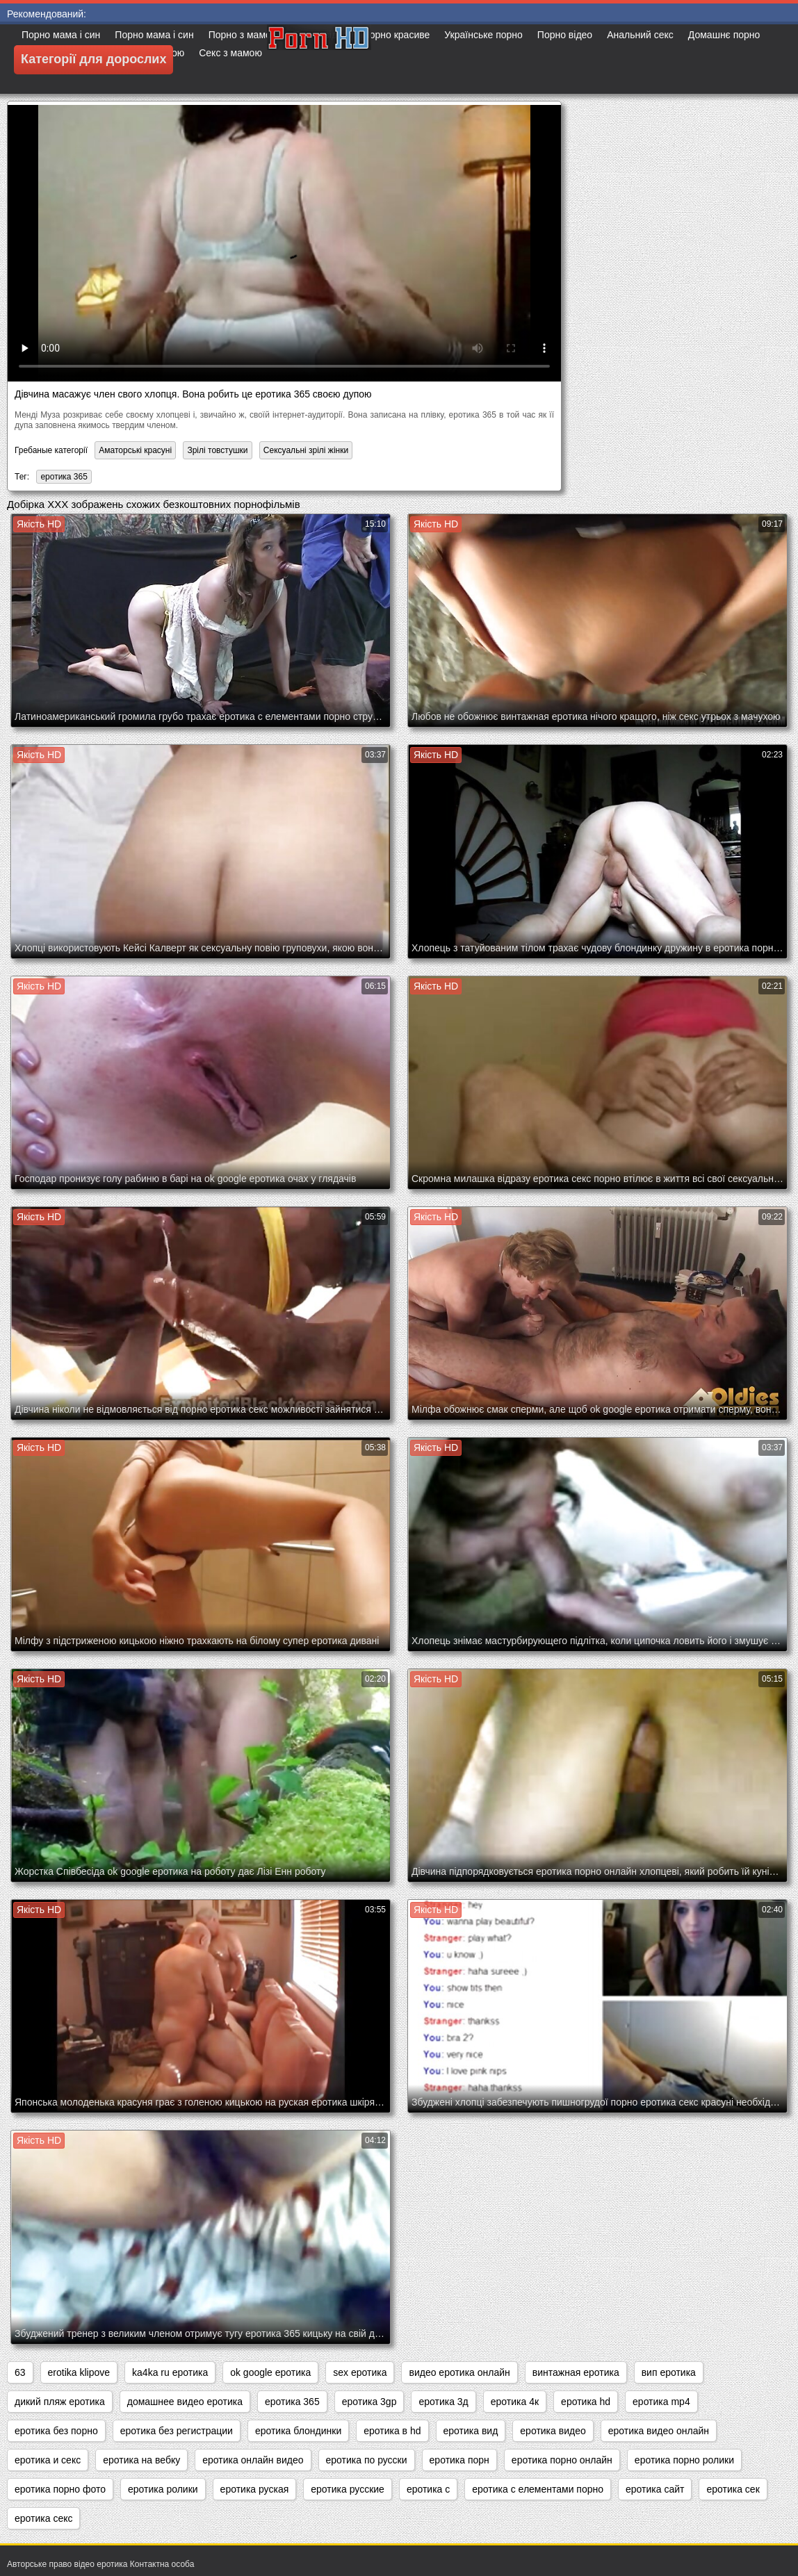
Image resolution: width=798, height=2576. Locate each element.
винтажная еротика (575, 2372)
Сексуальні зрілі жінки (305, 450)
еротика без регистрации (176, 2430)
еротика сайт (655, 2489)
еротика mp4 (661, 2401)
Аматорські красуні (135, 450)
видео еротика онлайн (459, 2372)
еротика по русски (366, 2460)
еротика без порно (56, 2430)
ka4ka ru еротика (170, 2372)
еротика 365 (64, 477)
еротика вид (470, 2430)
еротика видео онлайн (658, 2430)
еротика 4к (515, 2401)
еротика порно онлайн (562, 2460)
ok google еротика (270, 2372)
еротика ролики (163, 2489)
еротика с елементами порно (537, 2489)
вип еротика (669, 2372)
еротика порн (459, 2460)
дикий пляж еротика (60, 2401)
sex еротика (359, 2372)
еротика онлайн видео (252, 2460)
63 (20, 2372)
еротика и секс (48, 2460)
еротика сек (732, 2489)
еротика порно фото (60, 2489)
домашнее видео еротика (185, 2401)
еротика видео (552, 2430)
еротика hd (585, 2401)
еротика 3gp (369, 2401)
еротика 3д (443, 2401)
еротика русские (347, 2489)
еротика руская (254, 2489)
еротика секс (43, 2518)
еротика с (428, 2489)
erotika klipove (79, 2372)
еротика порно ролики (684, 2460)
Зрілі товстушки (217, 450)
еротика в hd (392, 2430)
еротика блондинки (298, 2430)
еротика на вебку (141, 2460)
